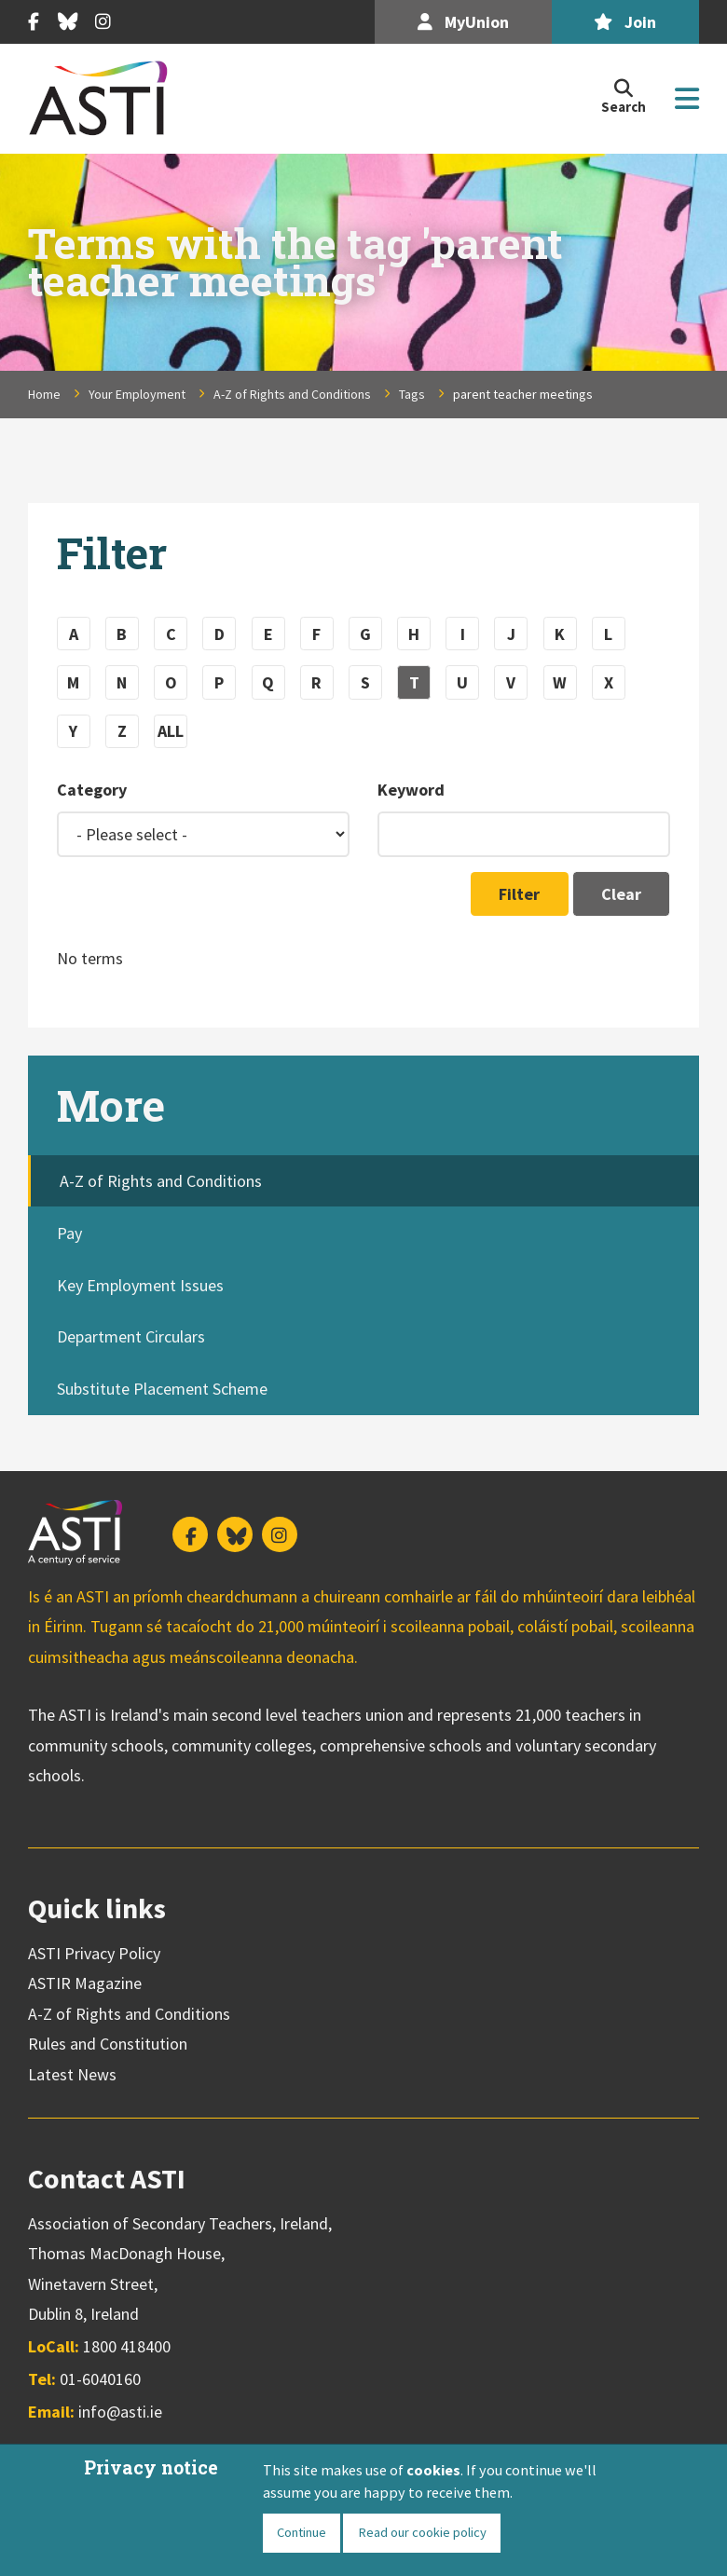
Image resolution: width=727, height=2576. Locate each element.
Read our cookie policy (422, 2532)
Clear (621, 894)
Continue (301, 2532)
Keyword (411, 789)
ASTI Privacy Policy (94, 1953)
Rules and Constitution (107, 2043)
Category (92, 789)
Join (625, 22)
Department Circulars (131, 1336)
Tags (412, 394)
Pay (69, 1233)
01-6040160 (100, 2379)
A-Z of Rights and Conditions (292, 394)
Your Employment (137, 394)
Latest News (72, 2074)
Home (44, 394)
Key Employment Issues (140, 1285)
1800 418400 (127, 2346)
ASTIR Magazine (85, 1983)
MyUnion (463, 22)
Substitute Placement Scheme (162, 1388)
